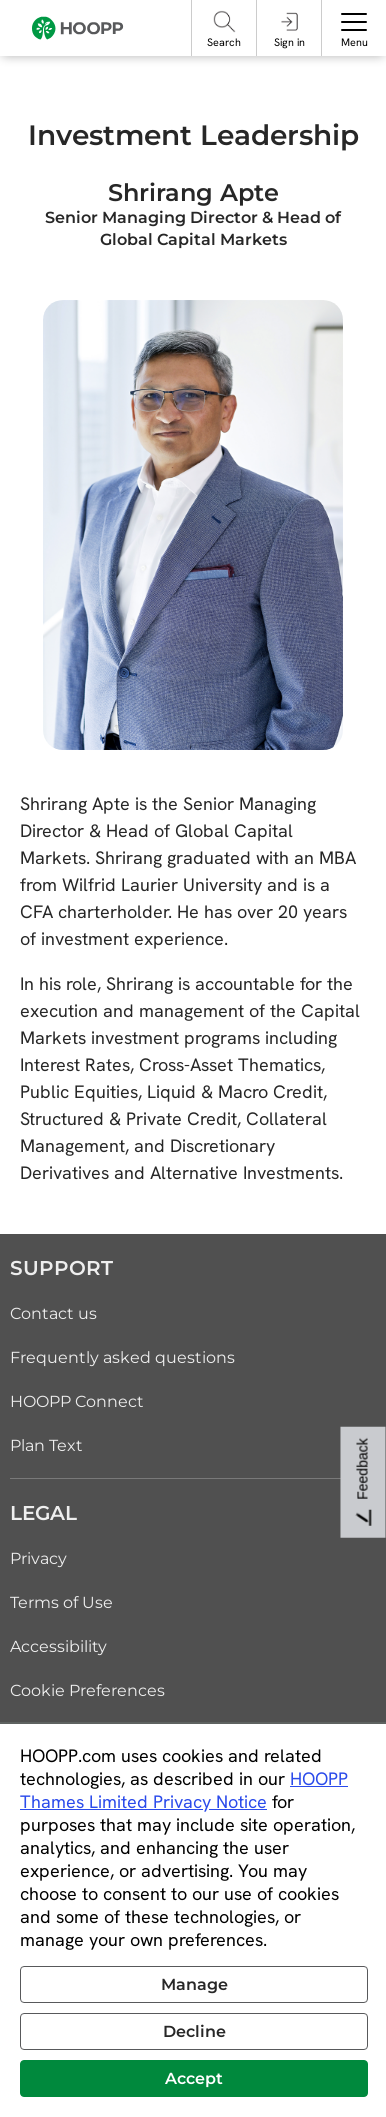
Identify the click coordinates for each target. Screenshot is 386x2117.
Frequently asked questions (122, 1357)
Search (224, 42)
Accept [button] (194, 2078)
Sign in (289, 42)
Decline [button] (194, 2031)
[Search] (224, 21)
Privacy (38, 1558)
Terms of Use (61, 1602)
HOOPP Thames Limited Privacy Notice (184, 1790)
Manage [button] (194, 1984)
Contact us (53, 1313)
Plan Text (46, 1445)
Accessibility (58, 1646)
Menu (354, 42)
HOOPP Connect (77, 1401)
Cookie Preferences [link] (87, 1690)
